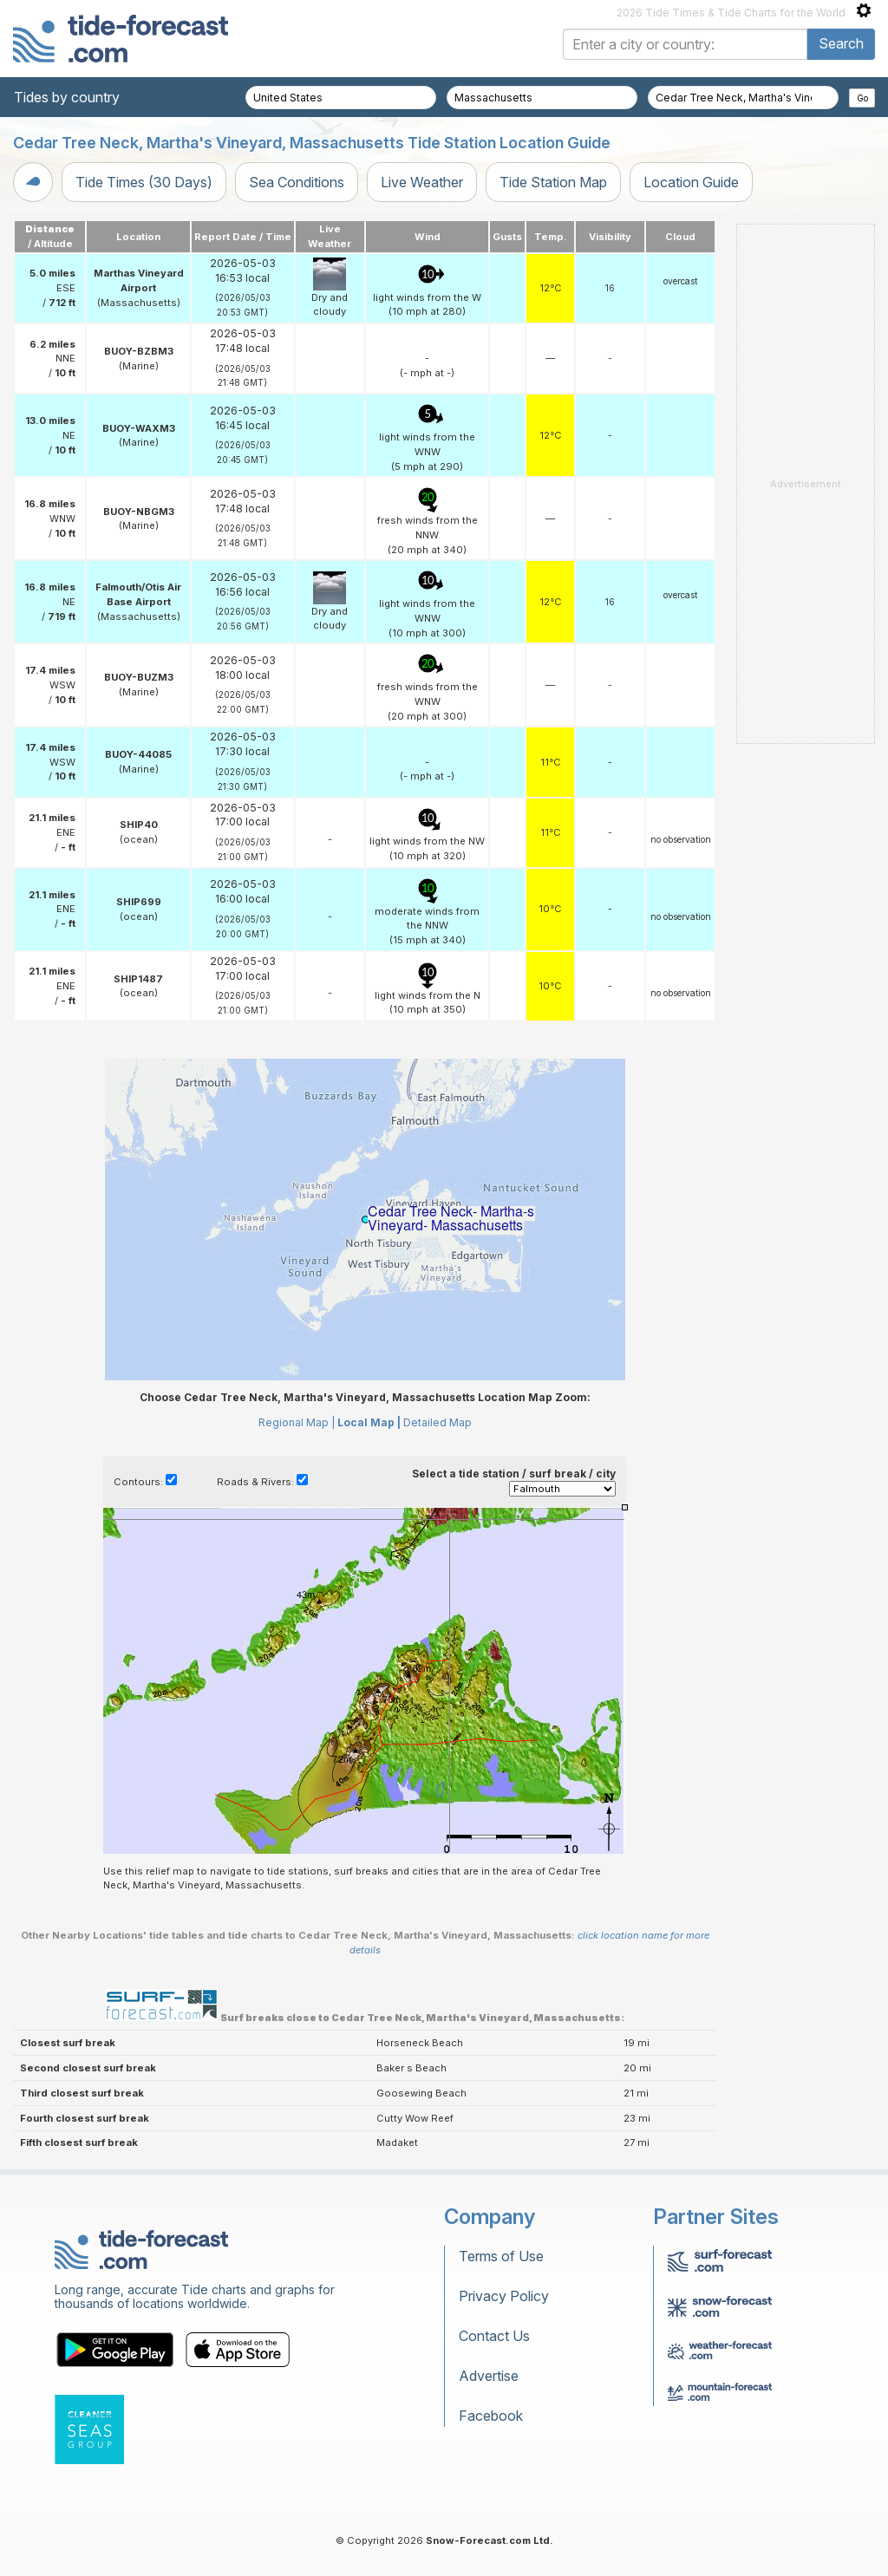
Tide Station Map (553, 182)
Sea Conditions (296, 182)
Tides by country (67, 97)
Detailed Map (437, 1422)
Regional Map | (296, 1422)
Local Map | (369, 1422)
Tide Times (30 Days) (143, 182)
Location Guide (691, 182)
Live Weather (422, 182)
